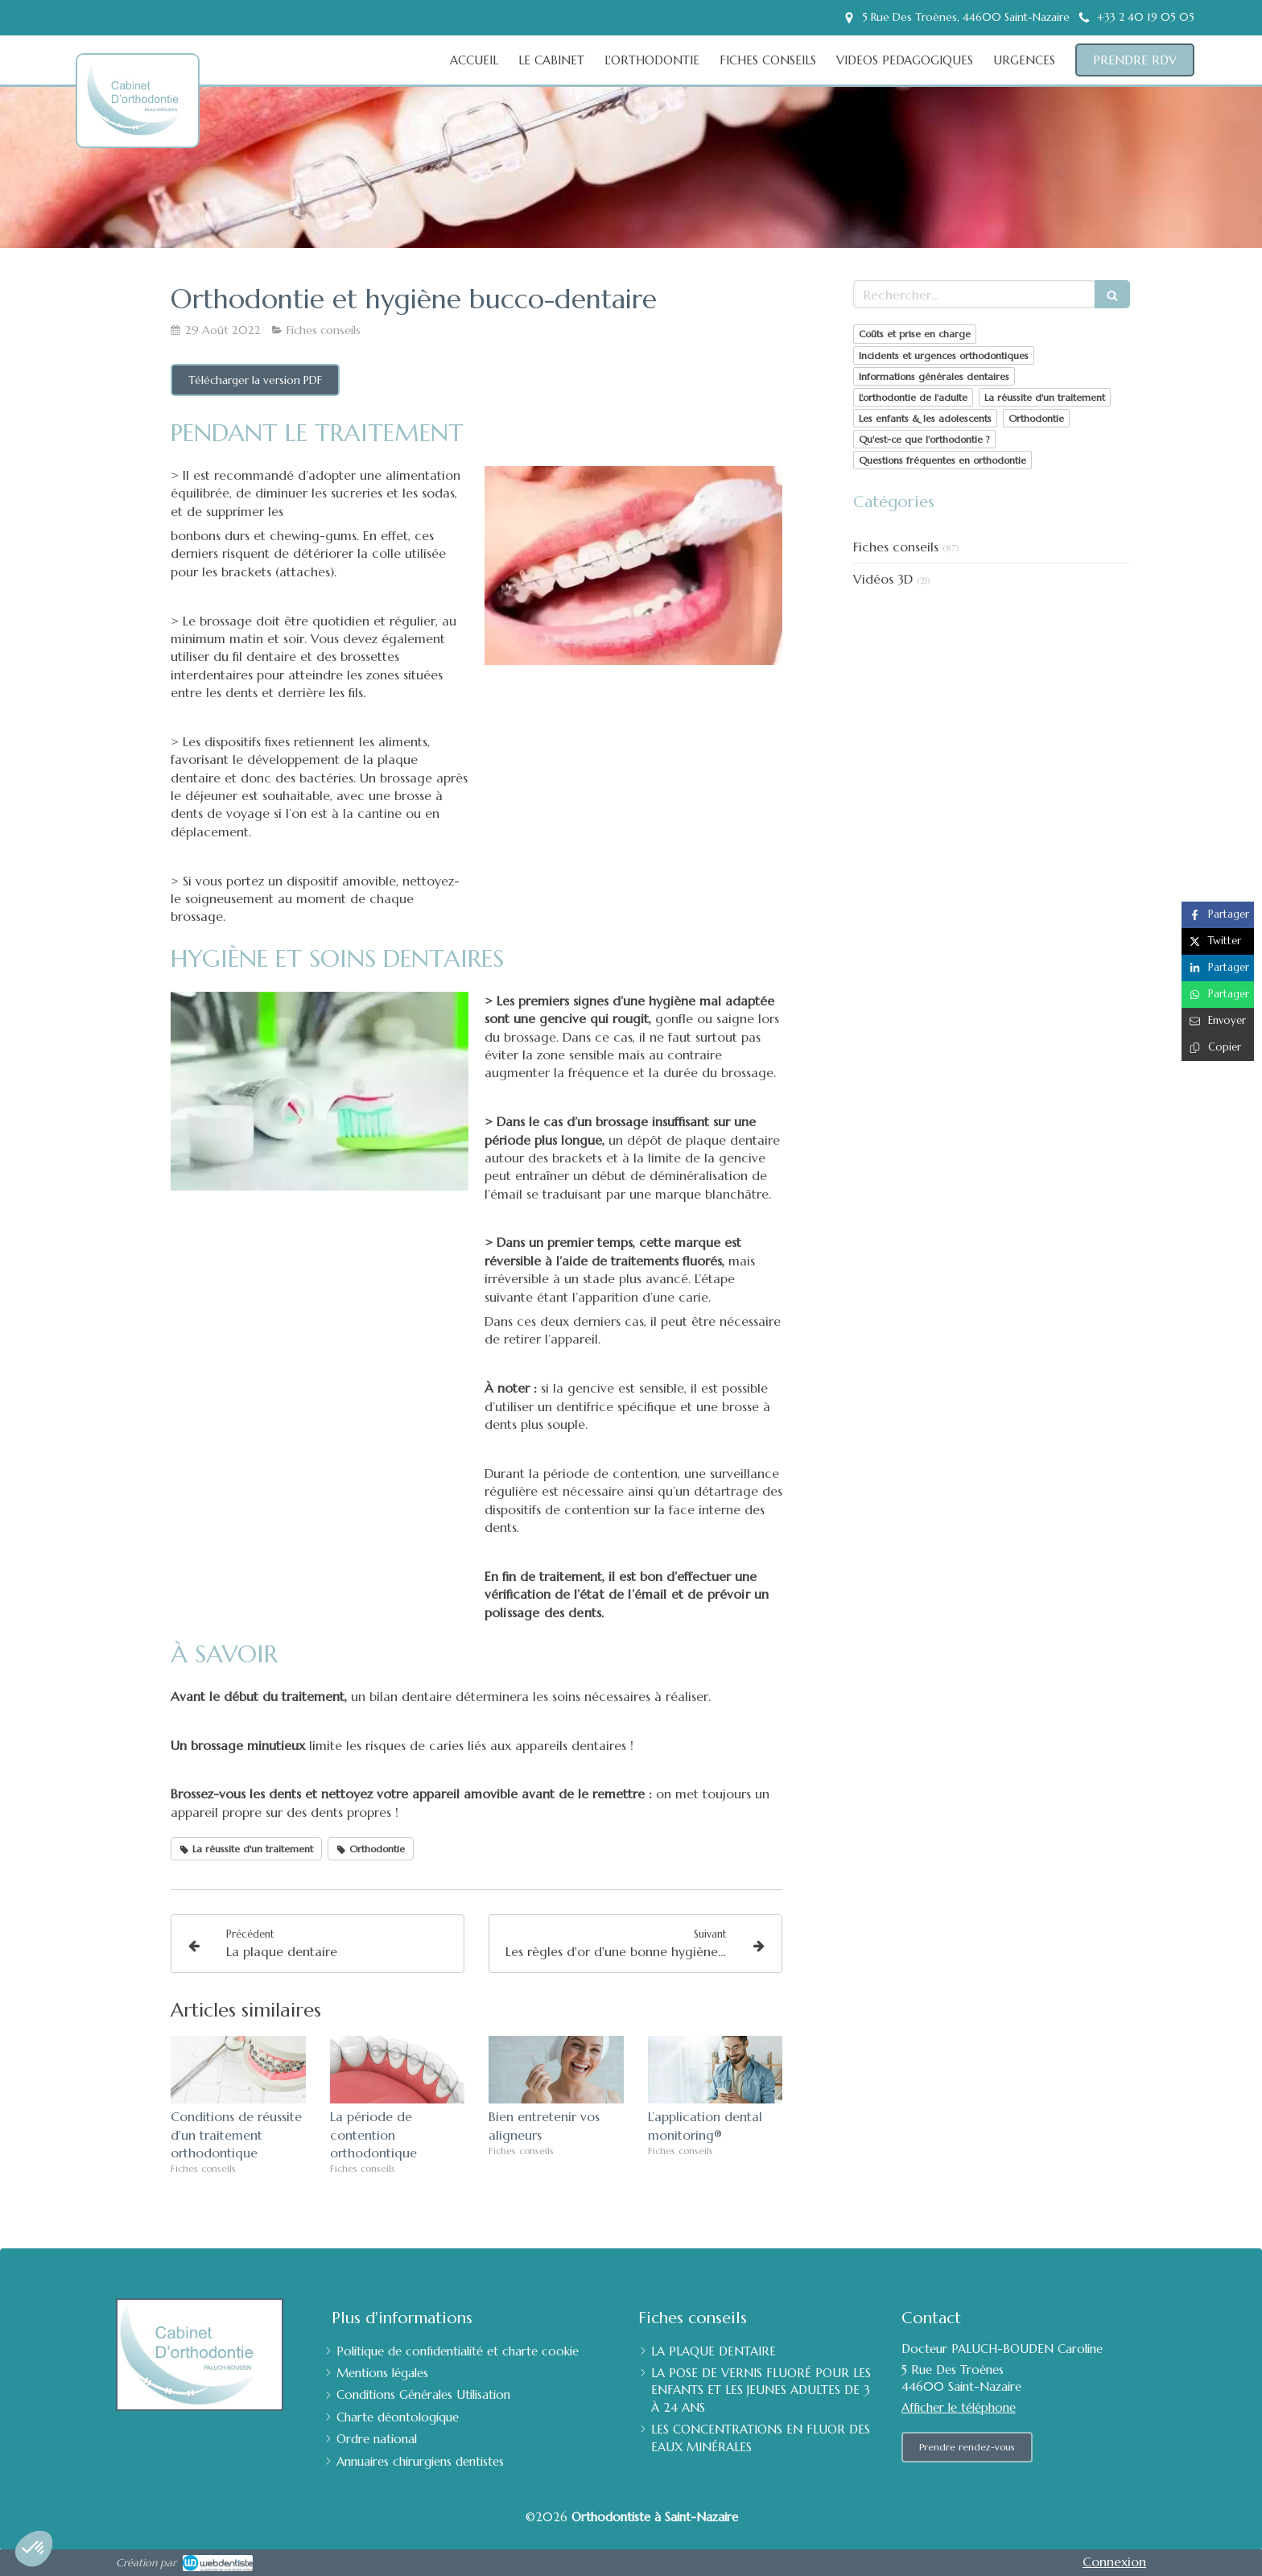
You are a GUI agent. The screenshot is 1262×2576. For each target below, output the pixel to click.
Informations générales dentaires (934, 376)
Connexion (1114, 2561)
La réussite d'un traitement (1044, 397)
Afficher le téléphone (958, 2407)
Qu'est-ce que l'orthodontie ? (924, 439)
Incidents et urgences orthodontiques (944, 355)
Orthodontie (1036, 418)
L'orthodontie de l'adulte (913, 397)
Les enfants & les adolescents (925, 418)
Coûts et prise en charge (915, 334)
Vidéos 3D (883, 579)
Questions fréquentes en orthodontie (942, 460)
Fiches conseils (895, 547)
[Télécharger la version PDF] (255, 380)
